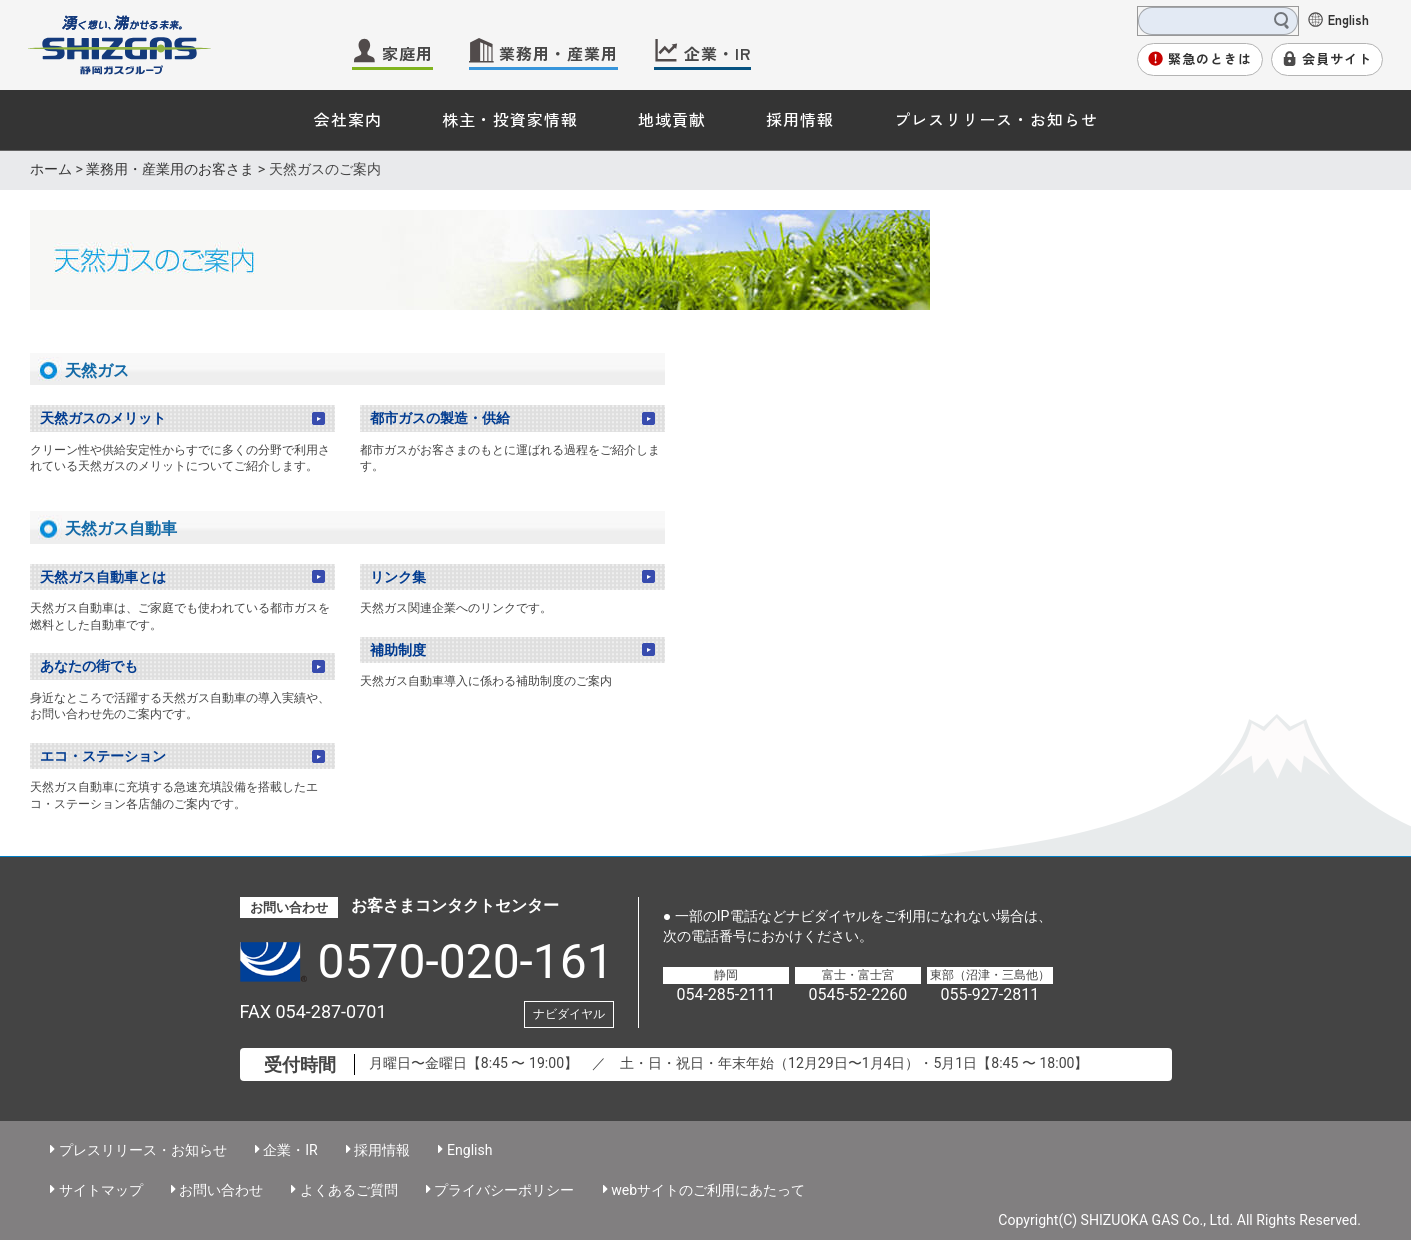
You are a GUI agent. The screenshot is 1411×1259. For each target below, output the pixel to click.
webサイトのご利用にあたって (708, 1190)
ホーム (51, 169)
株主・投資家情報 (510, 119)
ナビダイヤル (569, 1014)
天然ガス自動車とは (103, 577)
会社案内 (348, 119)
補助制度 (398, 650)
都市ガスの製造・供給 (440, 418)
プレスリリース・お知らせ (996, 119)
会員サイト (1337, 58)
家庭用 (407, 53)
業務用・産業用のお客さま (170, 169)
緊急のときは (1210, 58)
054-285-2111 (725, 994)
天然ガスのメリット (103, 418)
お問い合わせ (221, 1190)
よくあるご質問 (349, 1190)
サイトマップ (101, 1190)
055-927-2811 (989, 994)
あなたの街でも (89, 666)
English (1348, 19)
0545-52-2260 (857, 994)
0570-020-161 (466, 961)
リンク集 (398, 577)
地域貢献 (672, 119)
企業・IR (717, 53)
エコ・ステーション (103, 756)
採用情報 (800, 119)
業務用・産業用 (558, 53)
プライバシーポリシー (504, 1190)
